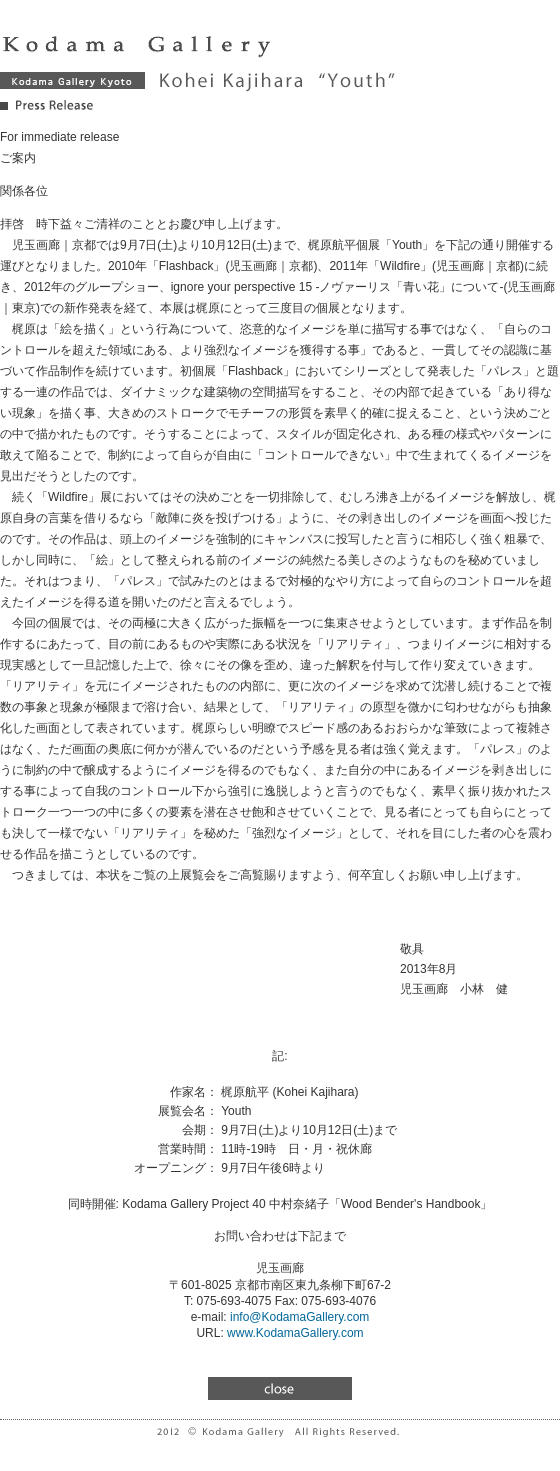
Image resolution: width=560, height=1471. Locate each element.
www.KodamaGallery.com (295, 1333)
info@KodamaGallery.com (299, 1317)
